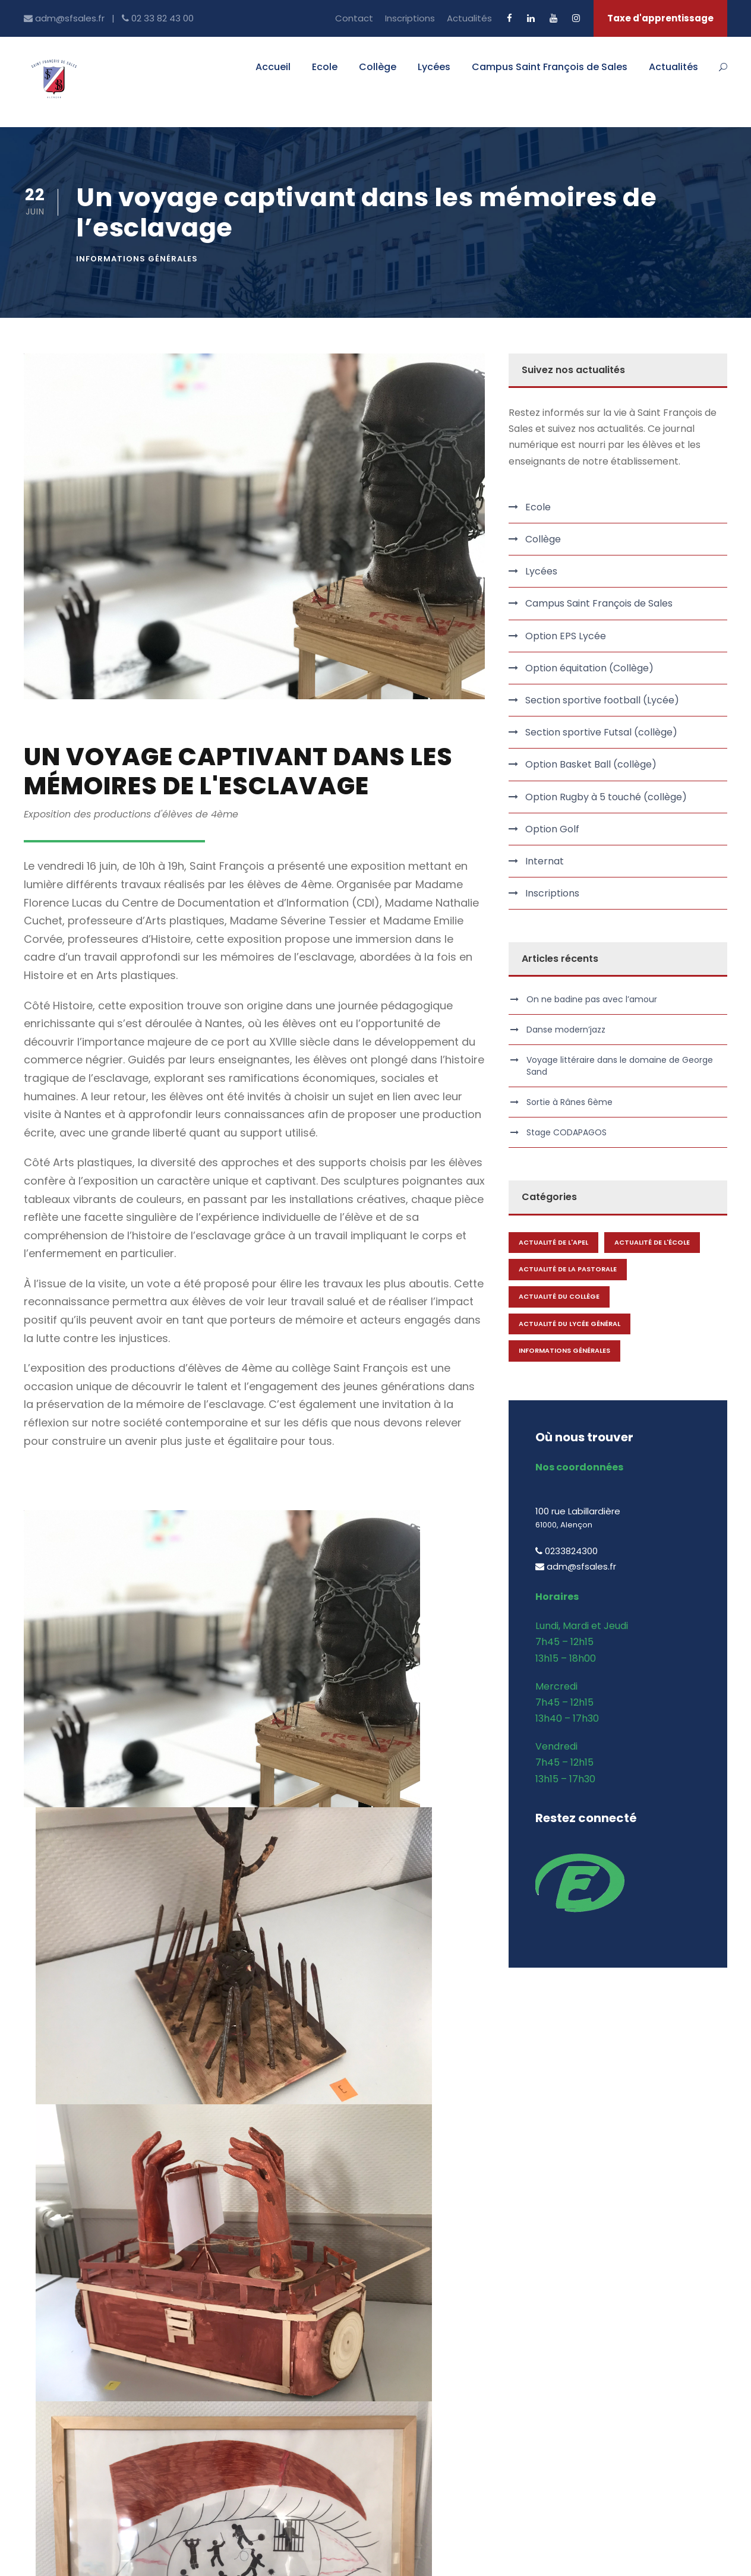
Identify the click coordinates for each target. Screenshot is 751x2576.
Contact (354, 18)
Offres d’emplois (244, 2385)
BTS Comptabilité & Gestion (634, 2322)
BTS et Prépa (417, 2322)
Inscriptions (410, 18)
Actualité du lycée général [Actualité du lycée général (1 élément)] (569, 1323)
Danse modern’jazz (565, 1030)
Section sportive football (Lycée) (602, 700)
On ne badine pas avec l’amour (591, 999)
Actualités (469, 18)
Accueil (273, 67)
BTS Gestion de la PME (620, 2343)
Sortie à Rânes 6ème (569, 1102)
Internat (544, 861)
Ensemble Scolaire (430, 2363)
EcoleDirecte (236, 2406)
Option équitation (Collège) (589, 668)
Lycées (434, 67)
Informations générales (137, 258)
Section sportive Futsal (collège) (601, 732)
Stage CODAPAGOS (566, 1132)
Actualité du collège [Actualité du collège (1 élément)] (559, 1296)
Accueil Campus (425, 2301)
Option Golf (552, 829)
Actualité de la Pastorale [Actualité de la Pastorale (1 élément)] (568, 1269)
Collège (377, 67)
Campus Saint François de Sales (549, 67)
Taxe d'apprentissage (660, 18)
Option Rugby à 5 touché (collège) (606, 797)
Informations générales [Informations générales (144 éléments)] (564, 1350)
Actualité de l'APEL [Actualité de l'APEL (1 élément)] (553, 1242)
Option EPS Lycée (565, 636)
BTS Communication (616, 2301)
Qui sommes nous (247, 2301)
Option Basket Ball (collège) (591, 764)
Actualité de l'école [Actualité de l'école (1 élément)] (652, 1242)
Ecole (324, 67)
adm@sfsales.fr (70, 2452)
